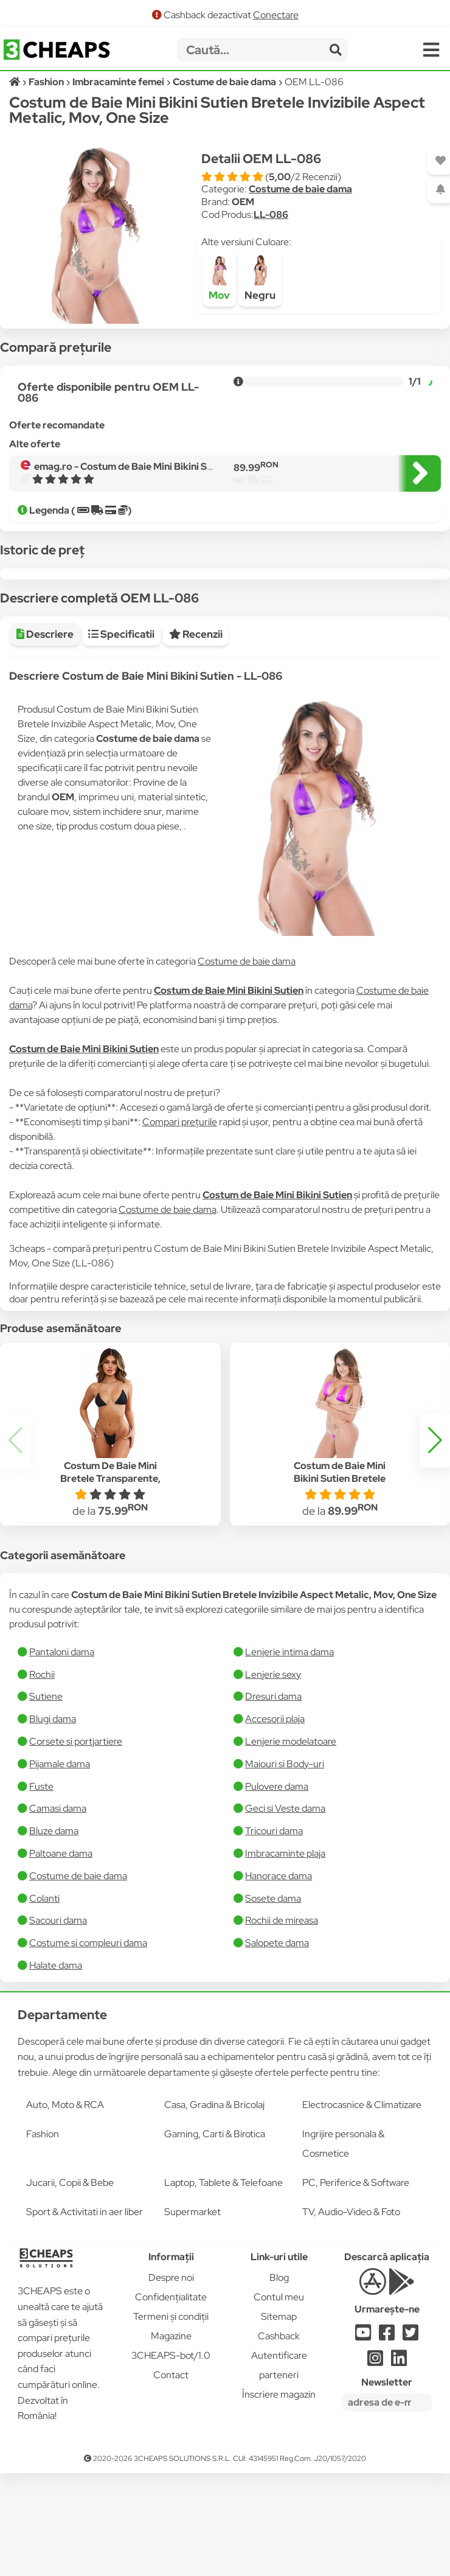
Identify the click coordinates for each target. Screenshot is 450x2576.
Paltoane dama (60, 1943)
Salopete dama (277, 2032)
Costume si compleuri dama (88, 2032)
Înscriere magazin (279, 2484)
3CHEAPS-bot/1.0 (170, 2445)
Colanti (44, 1988)
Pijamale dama (59, 1854)
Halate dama (55, 2055)
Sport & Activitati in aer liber (84, 2301)
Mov (219, 278)
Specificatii (121, 724)
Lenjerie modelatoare (290, 1831)
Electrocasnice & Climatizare (361, 2194)
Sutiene (46, 1786)
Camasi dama (57, 1898)
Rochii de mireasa (281, 2010)
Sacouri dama (58, 2010)
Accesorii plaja (275, 1809)
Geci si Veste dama (285, 1898)
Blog (279, 2367)
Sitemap (279, 2406)
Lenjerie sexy (273, 1764)
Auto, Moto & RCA (65, 2194)
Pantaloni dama (61, 1742)
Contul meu (279, 2387)
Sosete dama (273, 1988)
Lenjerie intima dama (289, 1742)
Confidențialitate (171, 2387)
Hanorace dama (278, 1966)
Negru (259, 278)
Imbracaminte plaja (285, 1943)
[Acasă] (15, 81)
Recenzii (196, 724)
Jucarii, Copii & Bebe (70, 2272)
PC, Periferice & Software (355, 2272)
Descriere (45, 724)
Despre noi (171, 2367)
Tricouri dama (274, 1921)
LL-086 (271, 214)
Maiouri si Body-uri (284, 1854)
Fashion (42, 2224)
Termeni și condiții (171, 2406)
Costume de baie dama (300, 189)
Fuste (41, 1876)
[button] (435, 1530)
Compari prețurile (179, 1212)
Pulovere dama (276, 1876)
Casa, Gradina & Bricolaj (214, 2194)
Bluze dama (53, 1921)
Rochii (42, 1764)
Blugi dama (52, 1809)
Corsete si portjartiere (75, 1831)
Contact (171, 2465)
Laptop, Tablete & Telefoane (223, 2272)
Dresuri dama (273, 1786)
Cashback (279, 2426)
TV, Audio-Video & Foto (351, 2301)
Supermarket (192, 2301)
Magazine (171, 2426)
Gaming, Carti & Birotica (214, 2224)
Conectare (276, 15)
